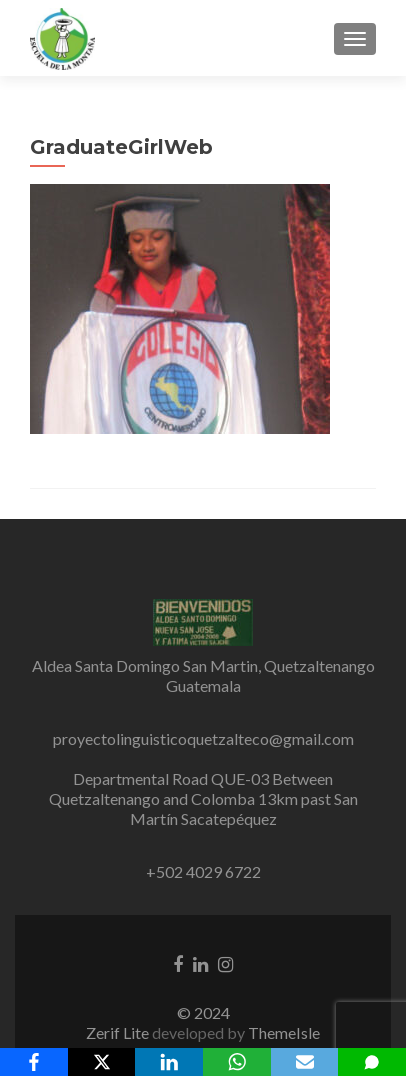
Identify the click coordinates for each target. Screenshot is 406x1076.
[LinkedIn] (169, 1062)
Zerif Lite (119, 1032)
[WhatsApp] (237, 1062)
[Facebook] (34, 1062)
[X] (102, 1062)
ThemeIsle (284, 1032)
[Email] (305, 1062)
